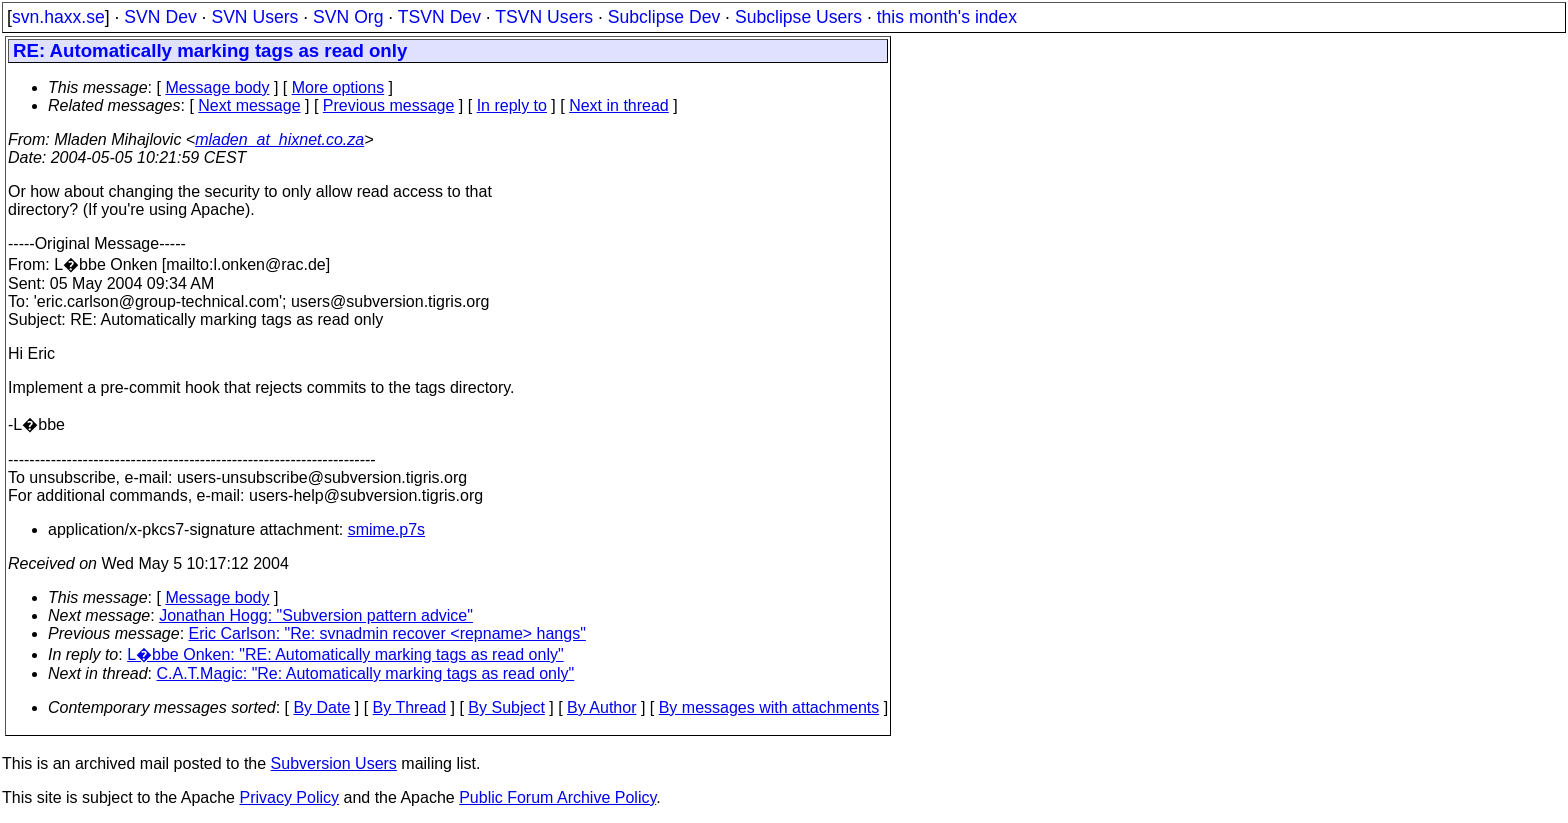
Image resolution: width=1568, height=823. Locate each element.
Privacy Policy (289, 797)
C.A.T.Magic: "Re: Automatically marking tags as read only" (366, 673)
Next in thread (619, 105)
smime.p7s (386, 529)
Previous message (389, 105)
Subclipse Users (798, 17)
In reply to (512, 105)
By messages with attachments (769, 707)
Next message (249, 105)
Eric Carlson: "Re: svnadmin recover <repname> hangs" (387, 633)
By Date (321, 707)
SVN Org (348, 17)
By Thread (410, 707)
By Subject (506, 707)
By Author (601, 707)
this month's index (947, 17)
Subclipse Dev (664, 17)
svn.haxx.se (58, 17)
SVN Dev (160, 17)
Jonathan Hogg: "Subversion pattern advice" (316, 615)
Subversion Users (334, 763)
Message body (217, 87)
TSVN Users (544, 17)
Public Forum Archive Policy (557, 797)
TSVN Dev (439, 17)
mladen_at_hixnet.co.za (279, 139)
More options (338, 87)
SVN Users (254, 17)
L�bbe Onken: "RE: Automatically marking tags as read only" (345, 654)
